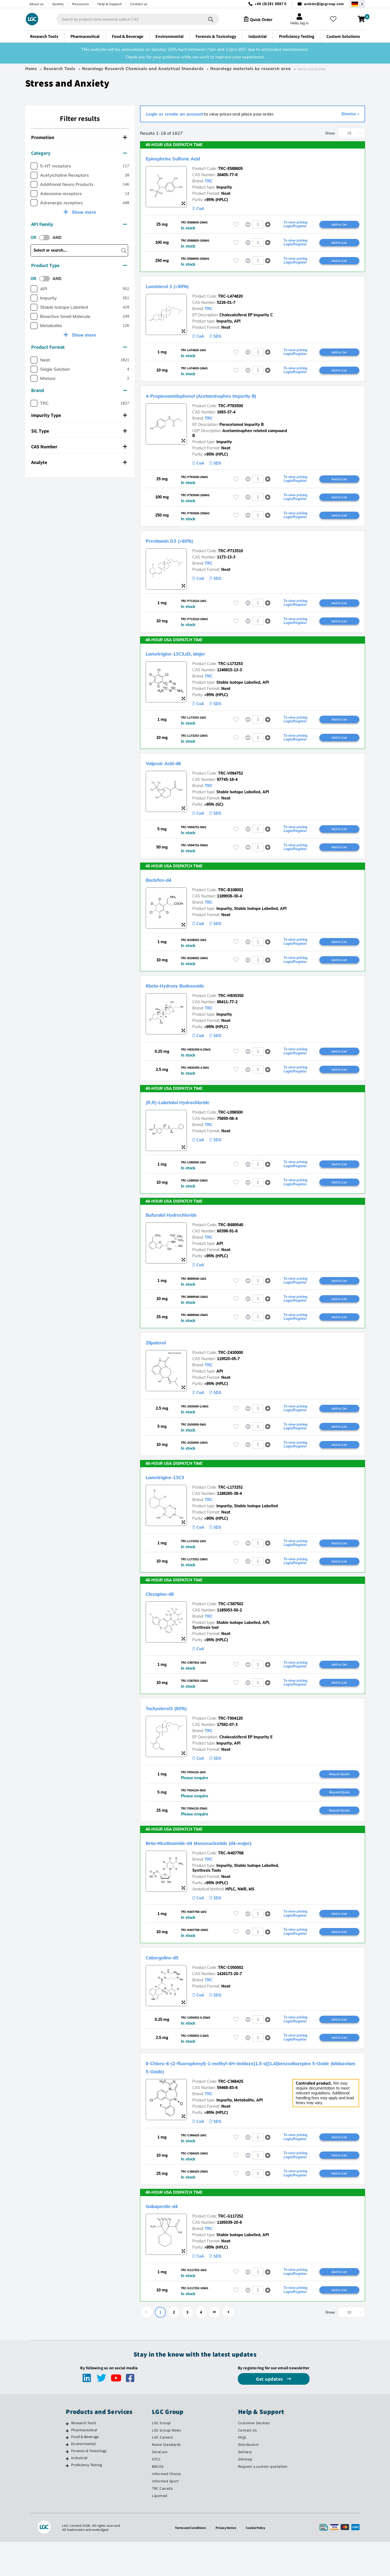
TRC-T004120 (230, 1742)
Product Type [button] (79, 265)
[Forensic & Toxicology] (67, 2485)
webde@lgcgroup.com (324, 4)
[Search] (206, 19)
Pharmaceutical (84, 2464)
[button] (267, 224)
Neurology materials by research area (250, 68)
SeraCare (159, 2485)
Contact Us (247, 2464)
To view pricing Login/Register (295, 224)
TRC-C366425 (230, 2111)
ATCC (156, 2493)
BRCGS (158, 2500)
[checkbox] (34, 166)
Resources (80, 4)
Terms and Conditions (188, 2561)
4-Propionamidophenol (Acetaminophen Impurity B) (228, 399)
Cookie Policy (258, 2561)
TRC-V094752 (230, 783)
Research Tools (59, 68)
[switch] (46, 237)
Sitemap (245, 2493)
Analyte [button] (79, 462)
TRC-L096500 (230, 1126)
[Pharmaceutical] (67, 2464)
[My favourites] (335, 19)
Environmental (83, 2477)
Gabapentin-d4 (170, 2238)
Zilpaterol (161, 1361)
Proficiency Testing (86, 2498)
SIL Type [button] (79, 431)
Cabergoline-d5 (170, 1985)
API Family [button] (79, 224)
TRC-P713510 (230, 557)
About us (36, 4)
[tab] (80, 137)
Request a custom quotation (263, 2500)
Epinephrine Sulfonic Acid (186, 158)
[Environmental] (67, 2478)
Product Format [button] (79, 347)
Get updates (270, 2413)
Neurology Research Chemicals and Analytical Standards (143, 68)
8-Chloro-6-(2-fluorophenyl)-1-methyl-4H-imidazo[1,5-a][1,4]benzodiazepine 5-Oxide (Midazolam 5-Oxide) (237, 2097)
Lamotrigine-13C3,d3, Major (190, 661)
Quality (58, 4)
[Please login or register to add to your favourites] (236, 224)
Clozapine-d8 (167, 1616)
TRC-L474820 (230, 298)
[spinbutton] (258, 225)
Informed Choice (166, 2507)
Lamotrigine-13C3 (174, 1498)
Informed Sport (165, 2515)
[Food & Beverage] (67, 2471)
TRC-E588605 (230, 168)
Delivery (245, 2485)
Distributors (248, 2478)
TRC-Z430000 (230, 1371)
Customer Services (254, 2457)
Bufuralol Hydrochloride (184, 1230)
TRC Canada (162, 2522)
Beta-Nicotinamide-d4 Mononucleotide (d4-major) (226, 1869)
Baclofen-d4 (165, 891)
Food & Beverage (85, 2470)
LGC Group (161, 2457)
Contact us (139, 4)
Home (31, 68)
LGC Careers (162, 2471)
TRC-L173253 (230, 671)
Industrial (79, 2491)
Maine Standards (166, 2478)
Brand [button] (79, 390)
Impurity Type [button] (79, 415)
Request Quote (339, 1798)
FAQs (242, 2471)
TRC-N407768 (230, 1879)
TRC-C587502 (230, 1626)
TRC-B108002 (230, 901)
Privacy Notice (227, 2561)
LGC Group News (166, 2464)
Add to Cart (339, 224)
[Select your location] (357, 4)
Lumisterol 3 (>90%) (177, 288)
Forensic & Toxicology (88, 2484)
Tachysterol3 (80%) (176, 1732)
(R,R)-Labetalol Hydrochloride (193, 1116)
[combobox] (133, 19)
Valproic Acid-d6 (172, 772)
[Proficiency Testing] (67, 2499)
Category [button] (79, 153)
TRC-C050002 (230, 1995)
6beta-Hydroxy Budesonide (189, 998)
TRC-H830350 (230, 1008)
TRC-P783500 (230, 409)
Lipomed (159, 2529)
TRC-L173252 (230, 1508)
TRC (209, 181)
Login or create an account (174, 114)
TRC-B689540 (230, 1241)
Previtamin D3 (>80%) (180, 547)
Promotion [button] (79, 137)
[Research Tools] (67, 2457)
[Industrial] (67, 2492)
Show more (83, 212)
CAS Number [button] (79, 446)
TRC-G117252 (230, 2248)
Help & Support (110, 4)
